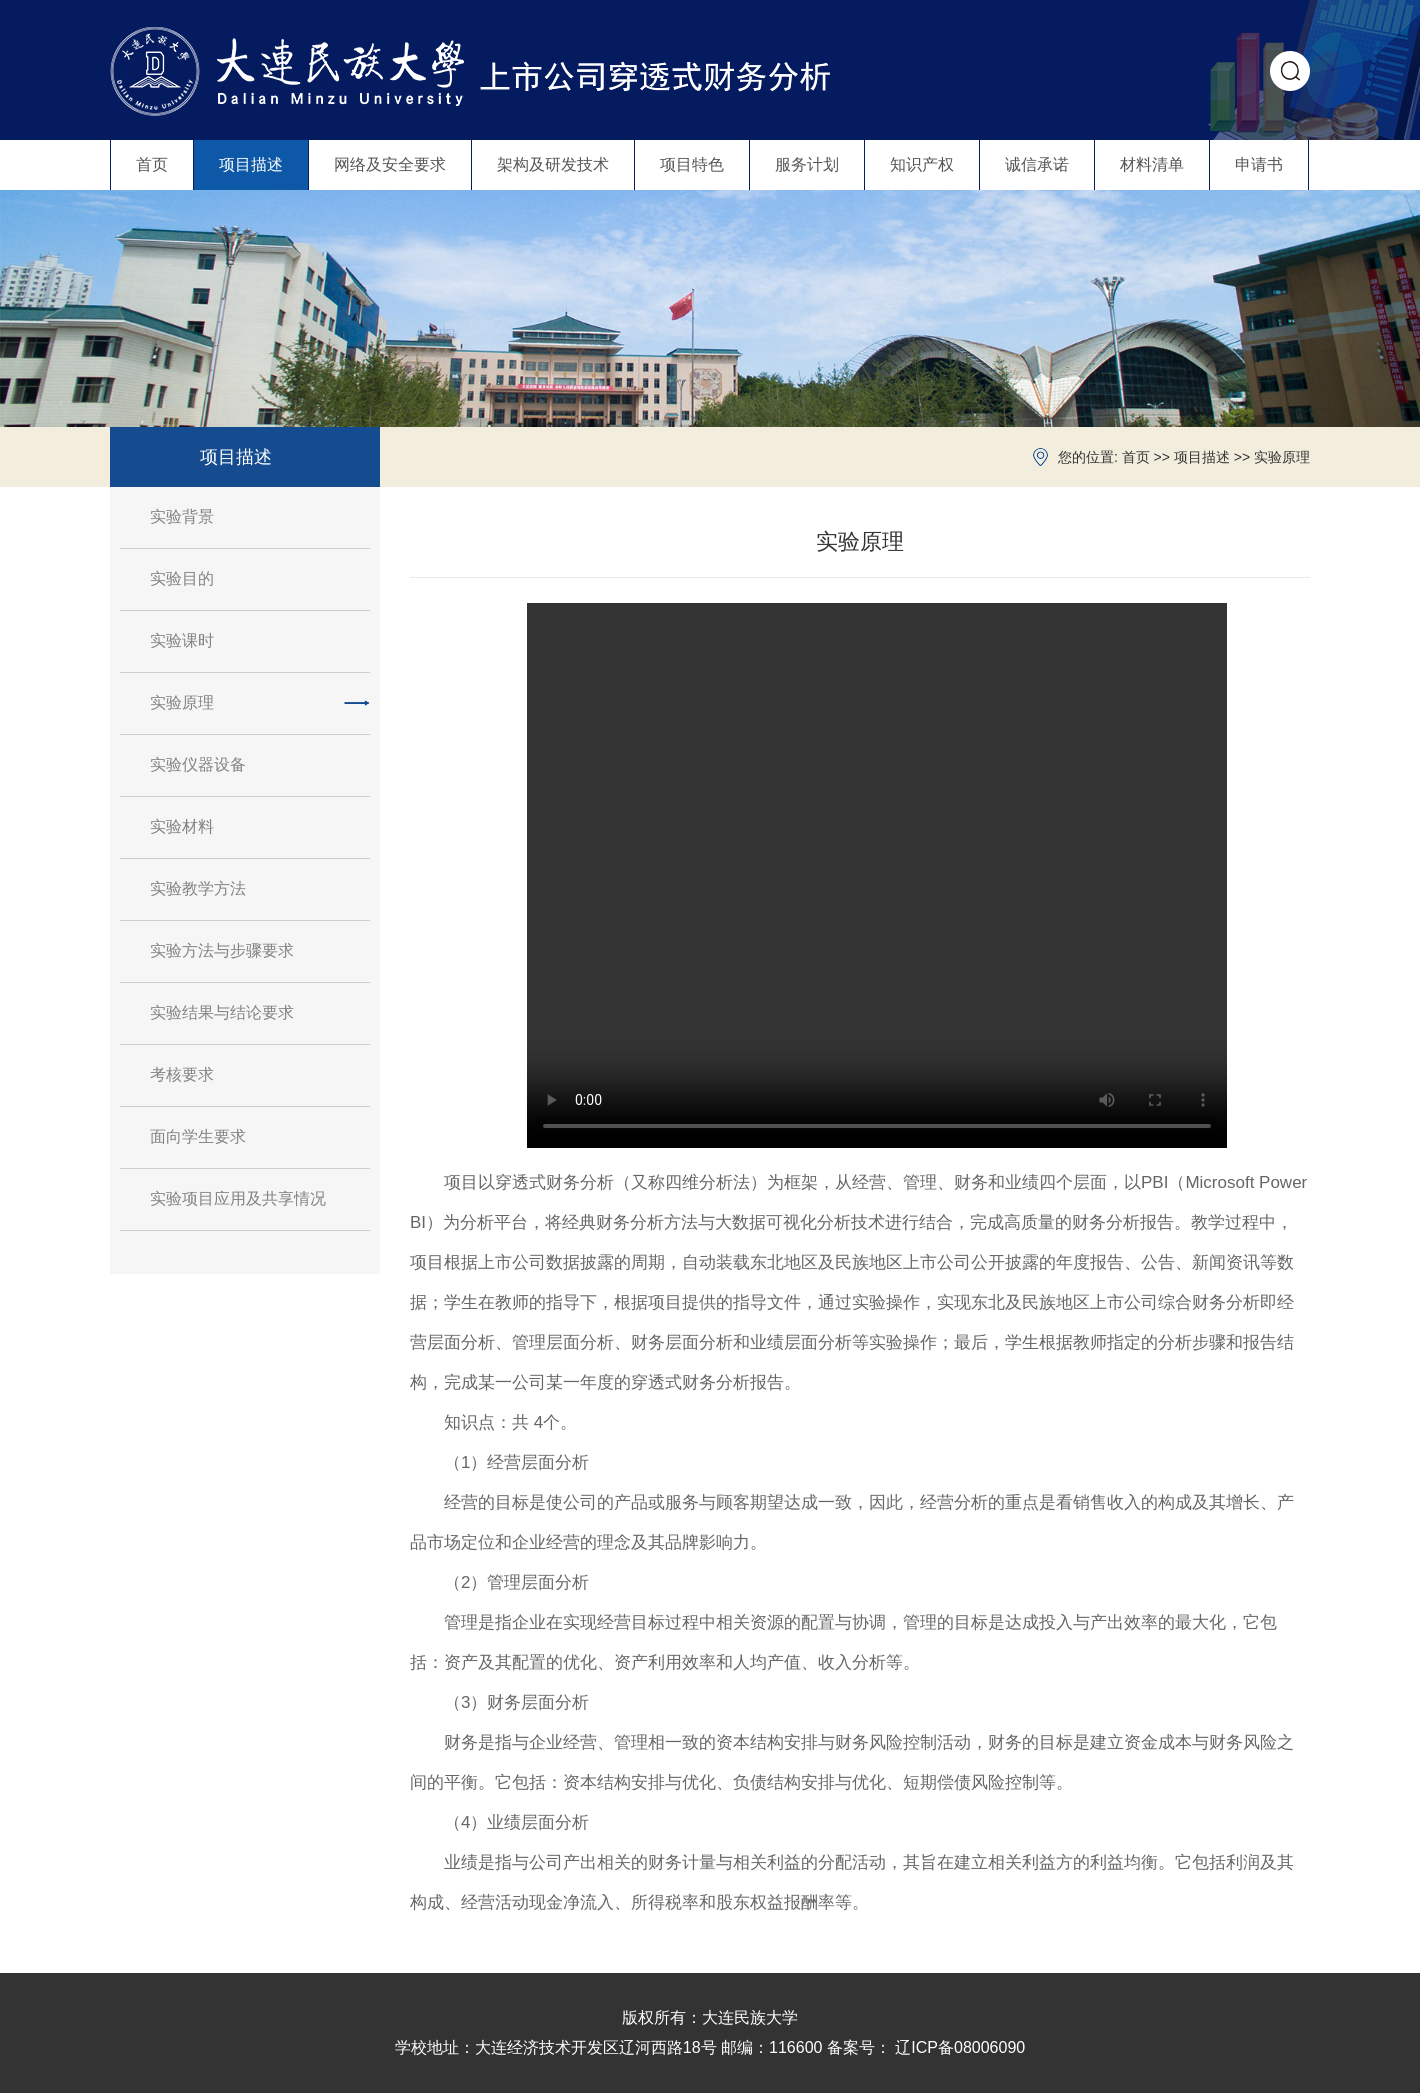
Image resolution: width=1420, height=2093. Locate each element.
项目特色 (692, 164)
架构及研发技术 (553, 164)
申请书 (1259, 164)
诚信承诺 (1037, 164)
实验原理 (1282, 457)
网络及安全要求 (390, 164)
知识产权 (922, 164)
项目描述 (251, 164)
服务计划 (807, 164)
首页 (152, 164)
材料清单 (1152, 164)
